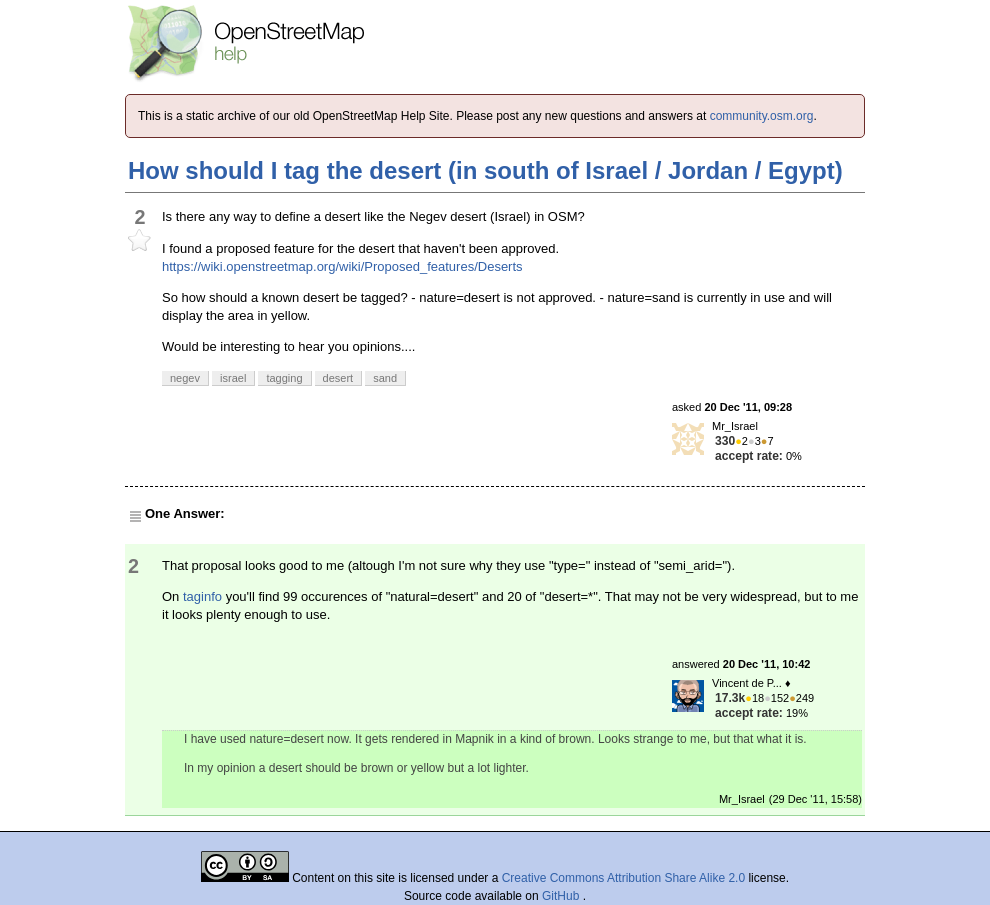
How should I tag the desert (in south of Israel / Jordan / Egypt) (485, 170)
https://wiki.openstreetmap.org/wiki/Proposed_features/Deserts (342, 266)
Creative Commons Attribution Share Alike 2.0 (623, 878)
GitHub (562, 896)
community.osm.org (762, 116)
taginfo (202, 596)
